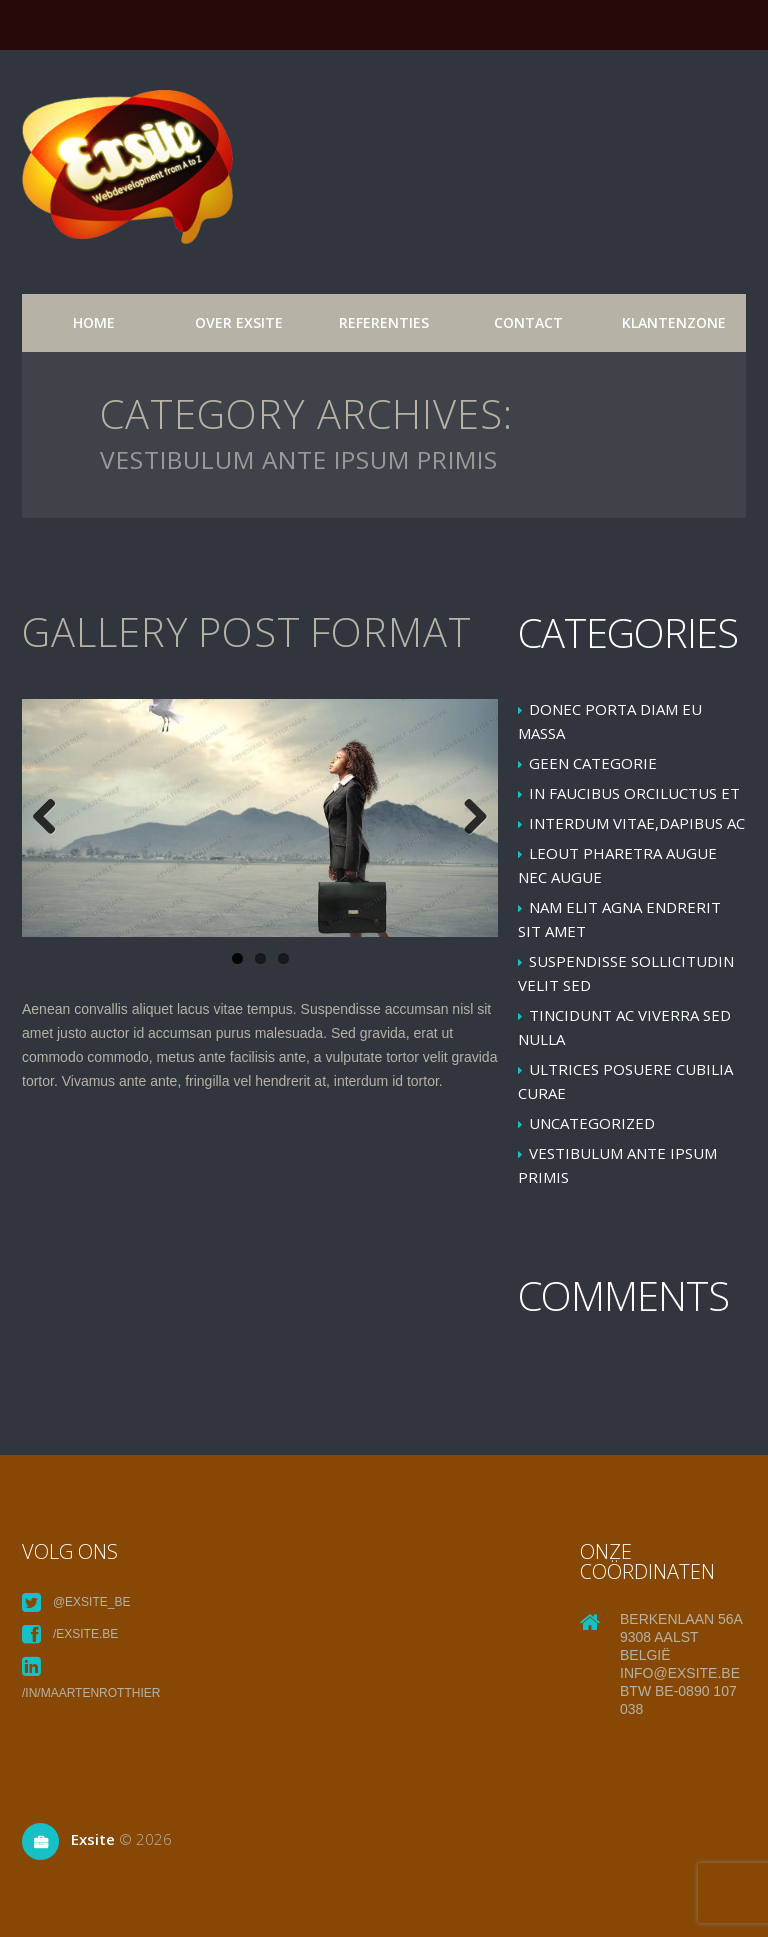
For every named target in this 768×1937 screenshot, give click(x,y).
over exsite (239, 322)
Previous (52, 818)
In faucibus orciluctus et (634, 793)
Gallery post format (247, 631)
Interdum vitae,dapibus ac (637, 823)
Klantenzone (674, 322)
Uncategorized (592, 1123)
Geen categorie (593, 763)
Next (468, 818)
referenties (384, 322)
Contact (528, 322)
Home (94, 322)
